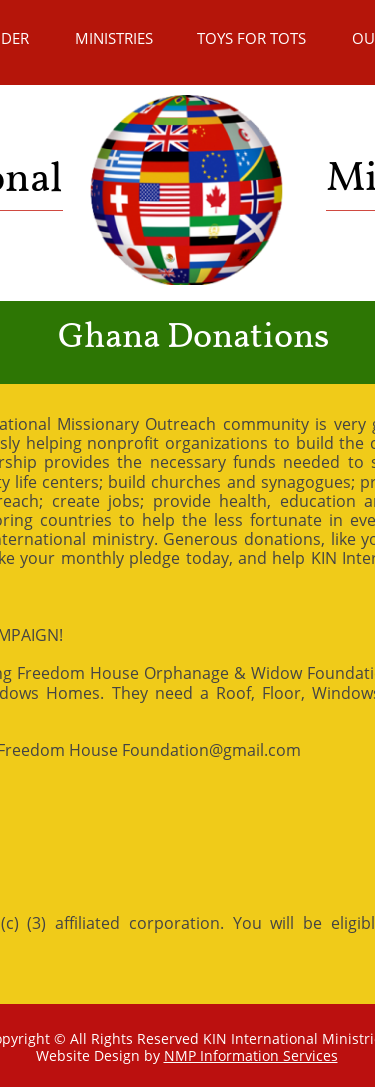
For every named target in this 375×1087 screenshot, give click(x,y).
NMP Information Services (251, 1055)
